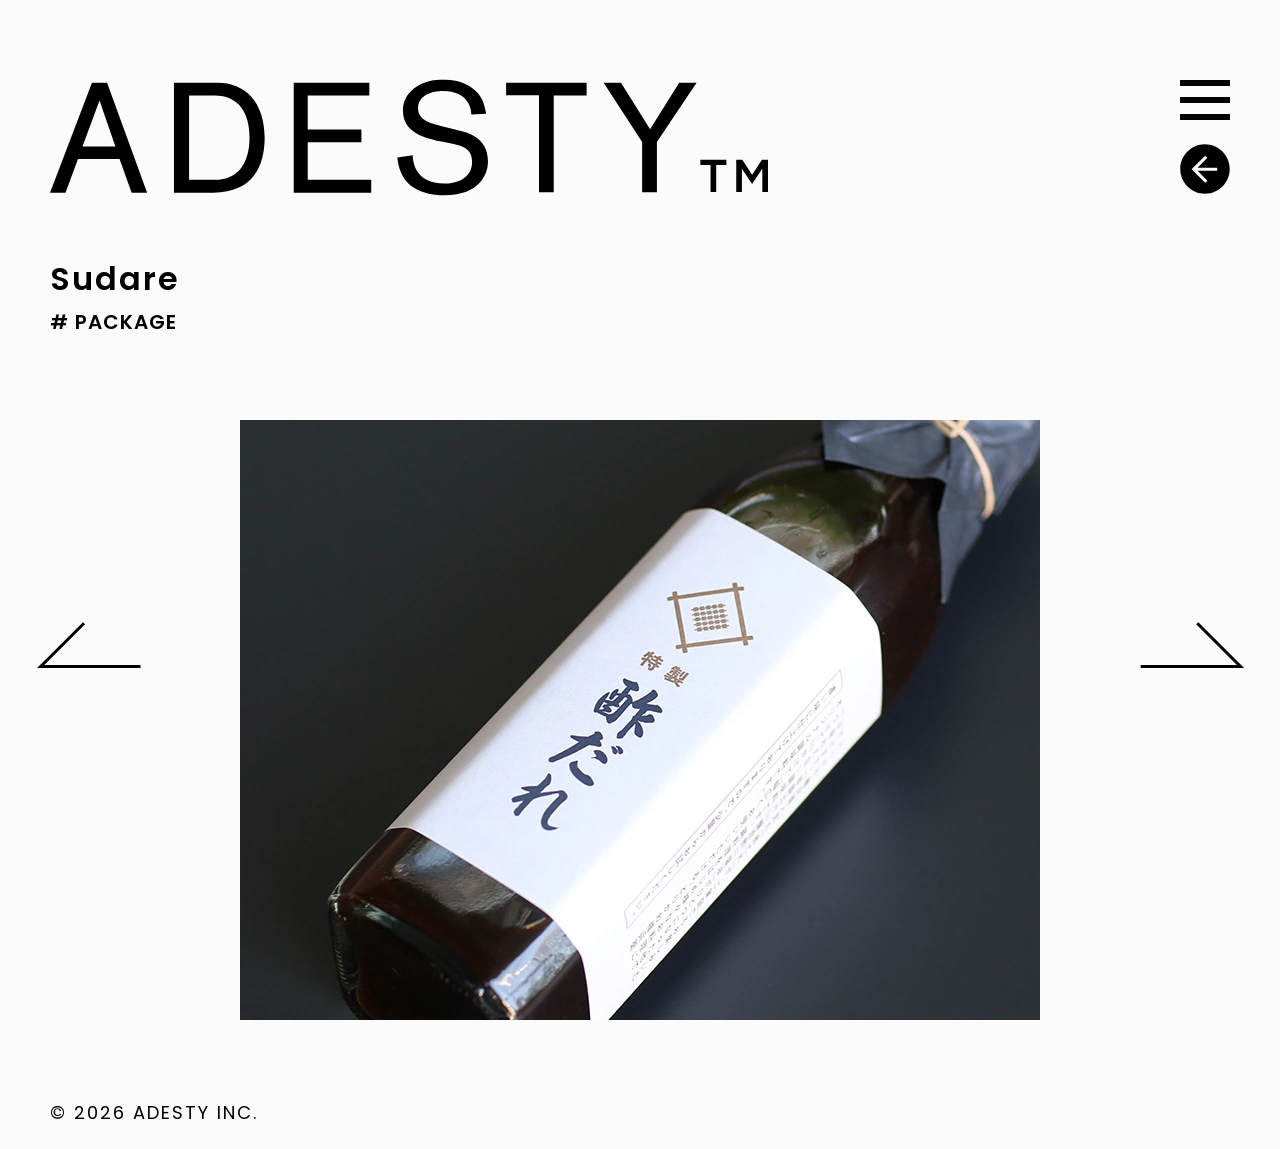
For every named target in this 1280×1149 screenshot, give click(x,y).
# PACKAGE (113, 322)
